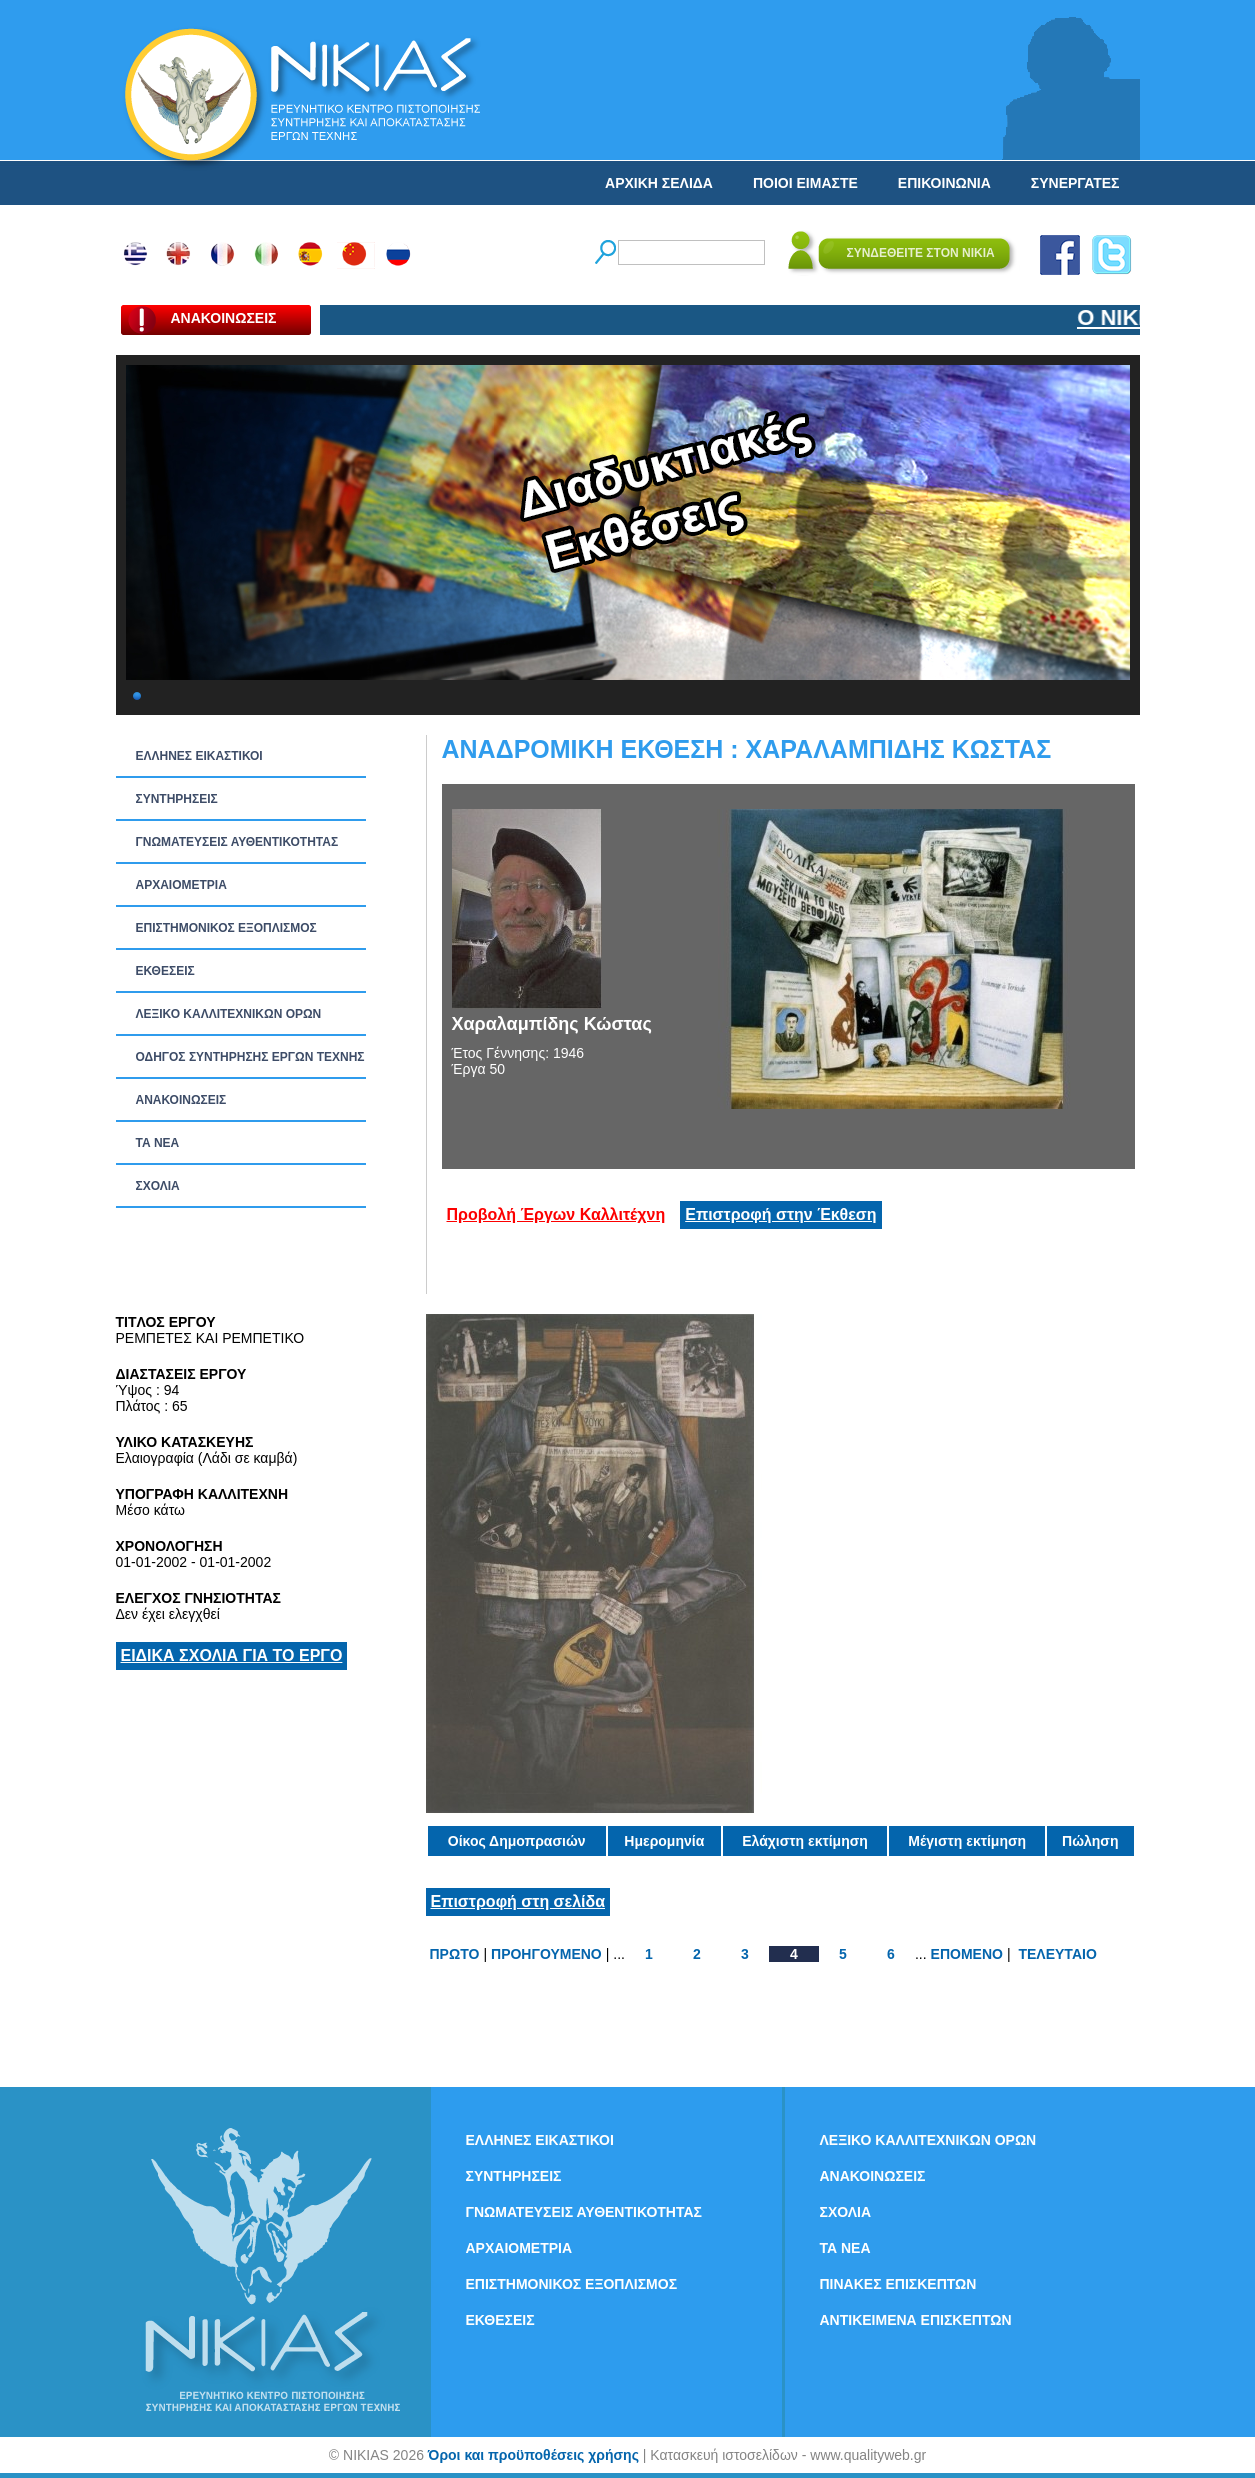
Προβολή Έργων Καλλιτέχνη (556, 1214)
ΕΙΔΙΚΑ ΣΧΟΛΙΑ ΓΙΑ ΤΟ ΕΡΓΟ (232, 1655)
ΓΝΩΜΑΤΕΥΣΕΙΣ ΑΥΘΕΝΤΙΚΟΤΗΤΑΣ (237, 842)
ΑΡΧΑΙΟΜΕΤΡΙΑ (181, 885)
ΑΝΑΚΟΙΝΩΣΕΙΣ (181, 1100)
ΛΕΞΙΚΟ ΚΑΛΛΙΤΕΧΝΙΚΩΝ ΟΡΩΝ (229, 1014)
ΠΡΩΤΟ (455, 1954)
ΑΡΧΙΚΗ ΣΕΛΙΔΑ (659, 183)
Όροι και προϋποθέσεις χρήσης (533, 2455)
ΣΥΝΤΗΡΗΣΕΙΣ (177, 799)
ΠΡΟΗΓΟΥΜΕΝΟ (546, 1954)
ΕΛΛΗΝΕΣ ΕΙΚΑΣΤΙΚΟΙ (199, 756)
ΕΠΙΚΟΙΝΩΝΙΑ (944, 183)
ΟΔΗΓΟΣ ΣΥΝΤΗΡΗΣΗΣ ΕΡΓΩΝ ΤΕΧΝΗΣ (250, 1057)
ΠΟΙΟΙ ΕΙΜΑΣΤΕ (805, 183)
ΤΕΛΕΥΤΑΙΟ (1057, 1954)
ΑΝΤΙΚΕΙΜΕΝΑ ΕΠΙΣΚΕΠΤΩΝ (916, 2320)
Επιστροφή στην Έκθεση (780, 1214)
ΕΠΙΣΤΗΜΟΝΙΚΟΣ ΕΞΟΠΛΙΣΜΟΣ (226, 928)
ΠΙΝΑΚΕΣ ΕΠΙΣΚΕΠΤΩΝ (898, 2284)
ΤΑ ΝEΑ (158, 1143)
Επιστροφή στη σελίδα (518, 1901)
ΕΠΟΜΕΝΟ (967, 1954)
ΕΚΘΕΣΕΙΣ (165, 971)
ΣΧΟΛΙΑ (158, 1186)
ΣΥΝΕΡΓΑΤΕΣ (1075, 183)
